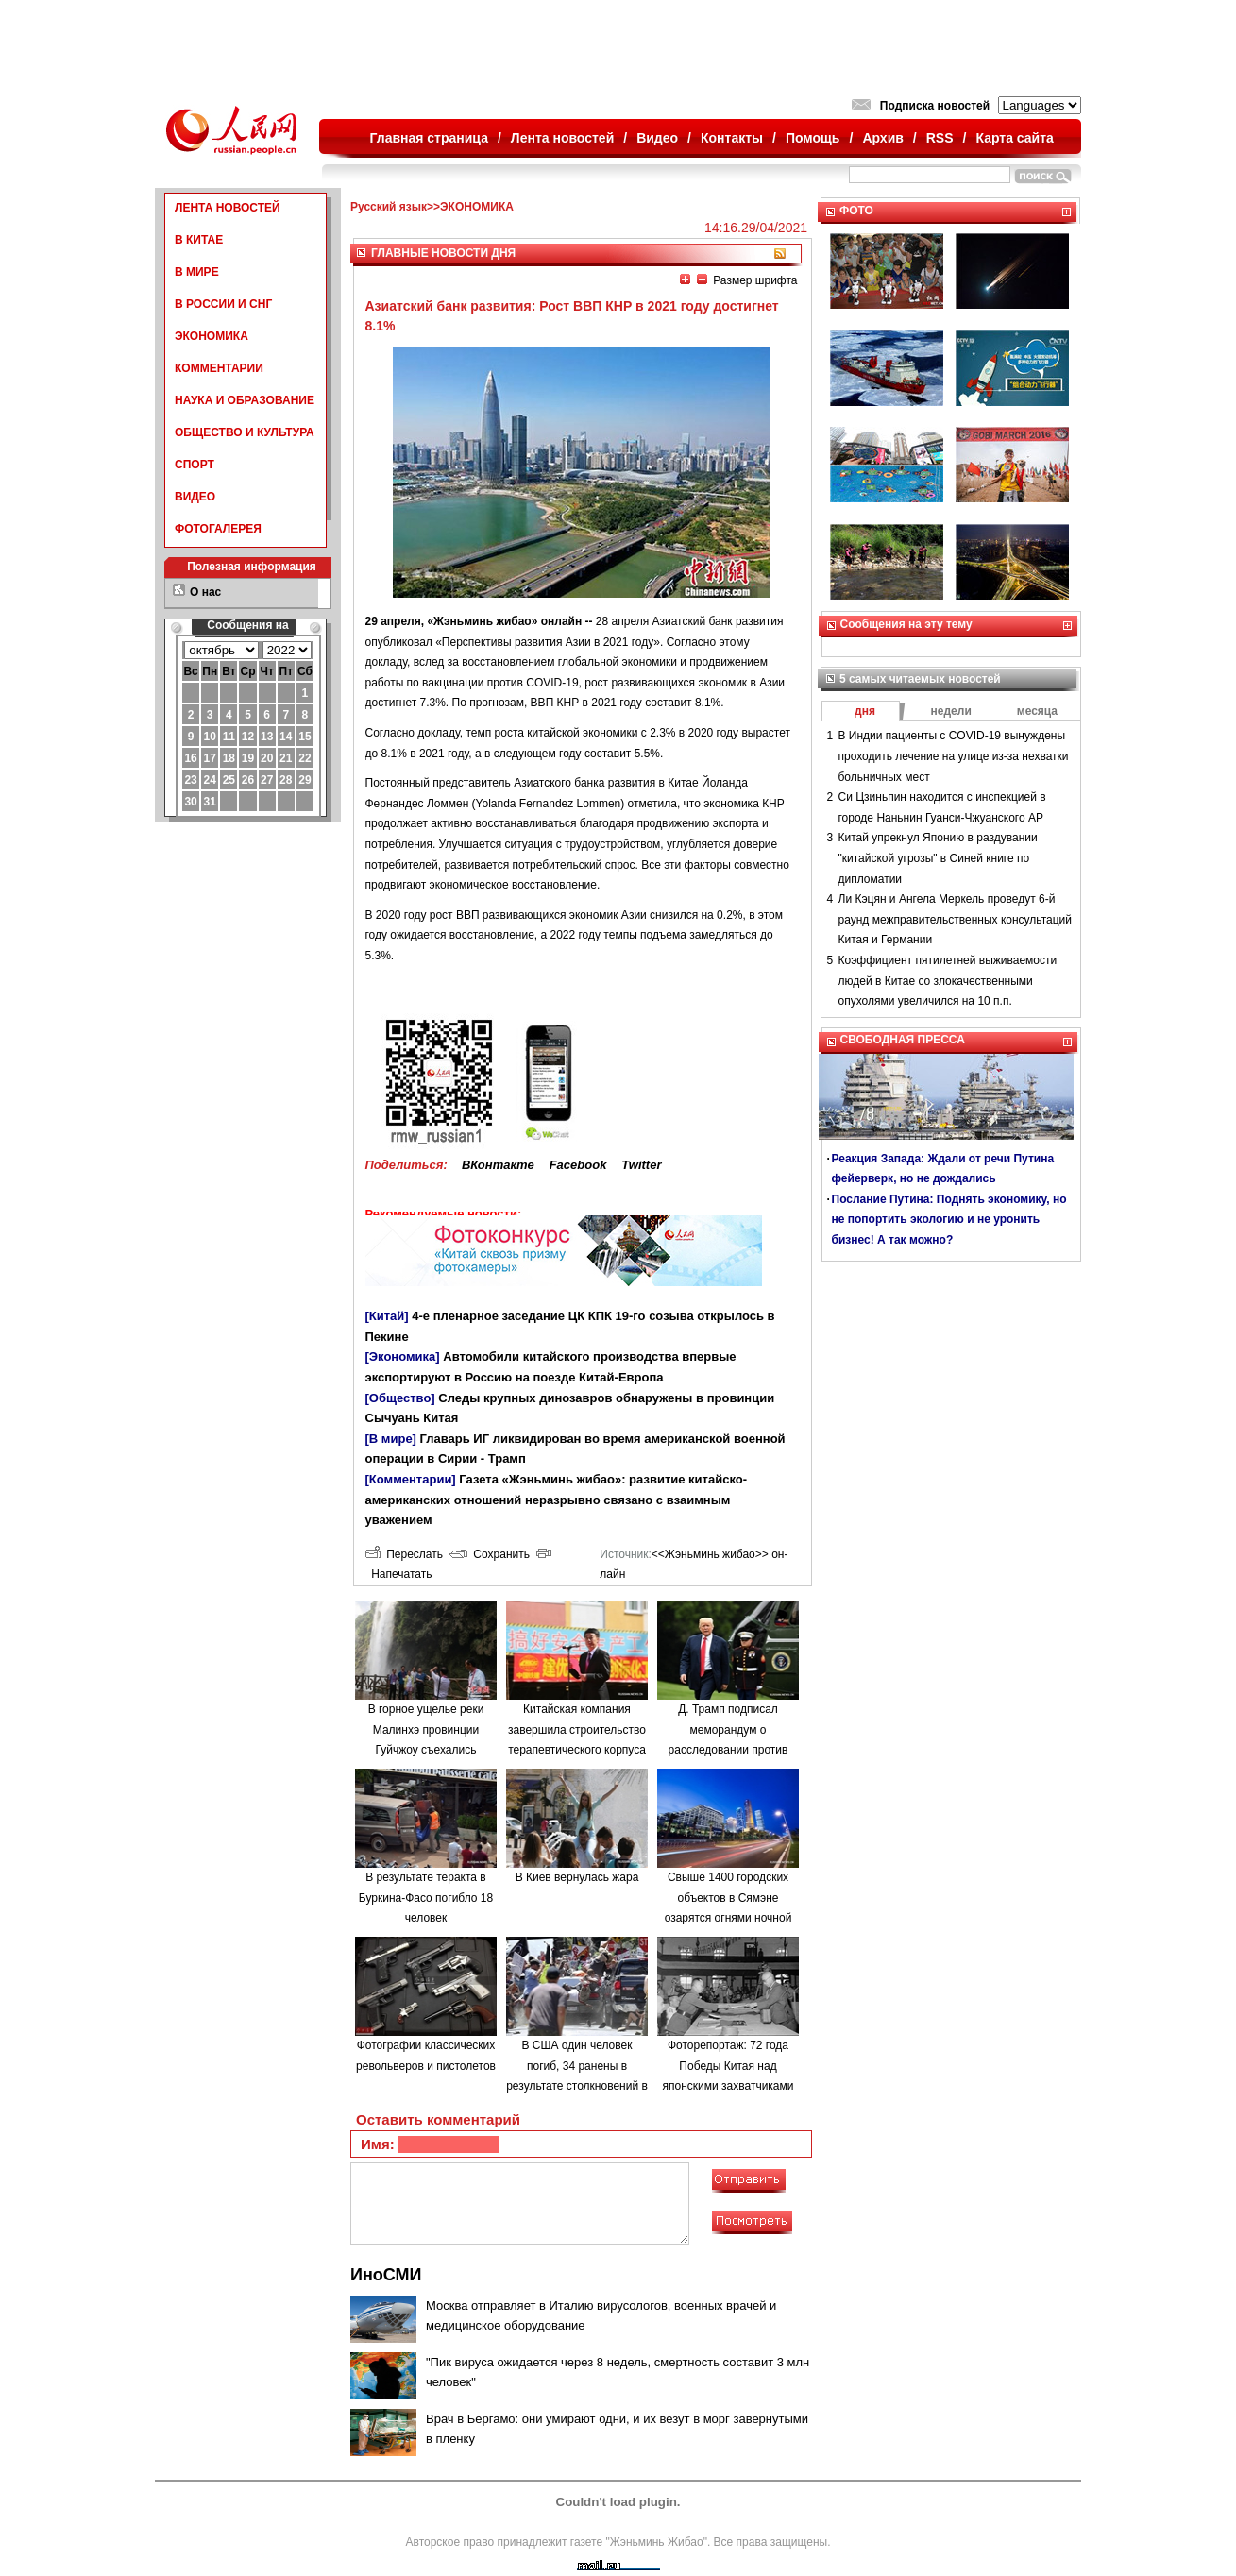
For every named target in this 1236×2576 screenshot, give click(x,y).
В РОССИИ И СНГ (223, 304)
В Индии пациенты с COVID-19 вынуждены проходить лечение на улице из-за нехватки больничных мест (953, 756)
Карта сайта (1014, 137)
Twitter (641, 1165)
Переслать (404, 1554)
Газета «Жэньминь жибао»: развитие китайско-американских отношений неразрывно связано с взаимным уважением (556, 1499)
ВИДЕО (195, 496)
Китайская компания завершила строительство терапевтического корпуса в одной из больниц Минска (577, 1750)
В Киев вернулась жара (577, 1877)
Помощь (813, 137)
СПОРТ (194, 464)
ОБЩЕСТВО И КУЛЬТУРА (244, 432)
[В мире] (390, 1439)
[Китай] (387, 1316)
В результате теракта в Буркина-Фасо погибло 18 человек (426, 1897)
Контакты (732, 137)
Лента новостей (562, 137)
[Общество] (400, 1398)
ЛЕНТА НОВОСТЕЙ (227, 207)
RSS (940, 137)
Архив (882, 137)
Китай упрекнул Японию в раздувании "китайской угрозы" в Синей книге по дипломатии (938, 858)
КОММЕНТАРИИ (219, 368)
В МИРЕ (197, 272)
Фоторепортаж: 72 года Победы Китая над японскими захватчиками (728, 2066)
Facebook (578, 1165)
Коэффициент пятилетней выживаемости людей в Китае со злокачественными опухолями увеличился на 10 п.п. (948, 981)
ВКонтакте (498, 1165)
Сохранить (489, 1554)
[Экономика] (402, 1356)
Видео (657, 137)
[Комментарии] (410, 1479)
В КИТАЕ (199, 239)
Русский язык (388, 206)
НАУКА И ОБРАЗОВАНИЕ (244, 400)
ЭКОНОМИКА (211, 336)
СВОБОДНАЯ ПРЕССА (902, 1039)
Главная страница (429, 137)
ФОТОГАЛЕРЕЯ (218, 528)
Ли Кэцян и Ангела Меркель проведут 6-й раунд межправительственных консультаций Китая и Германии (955, 919)
